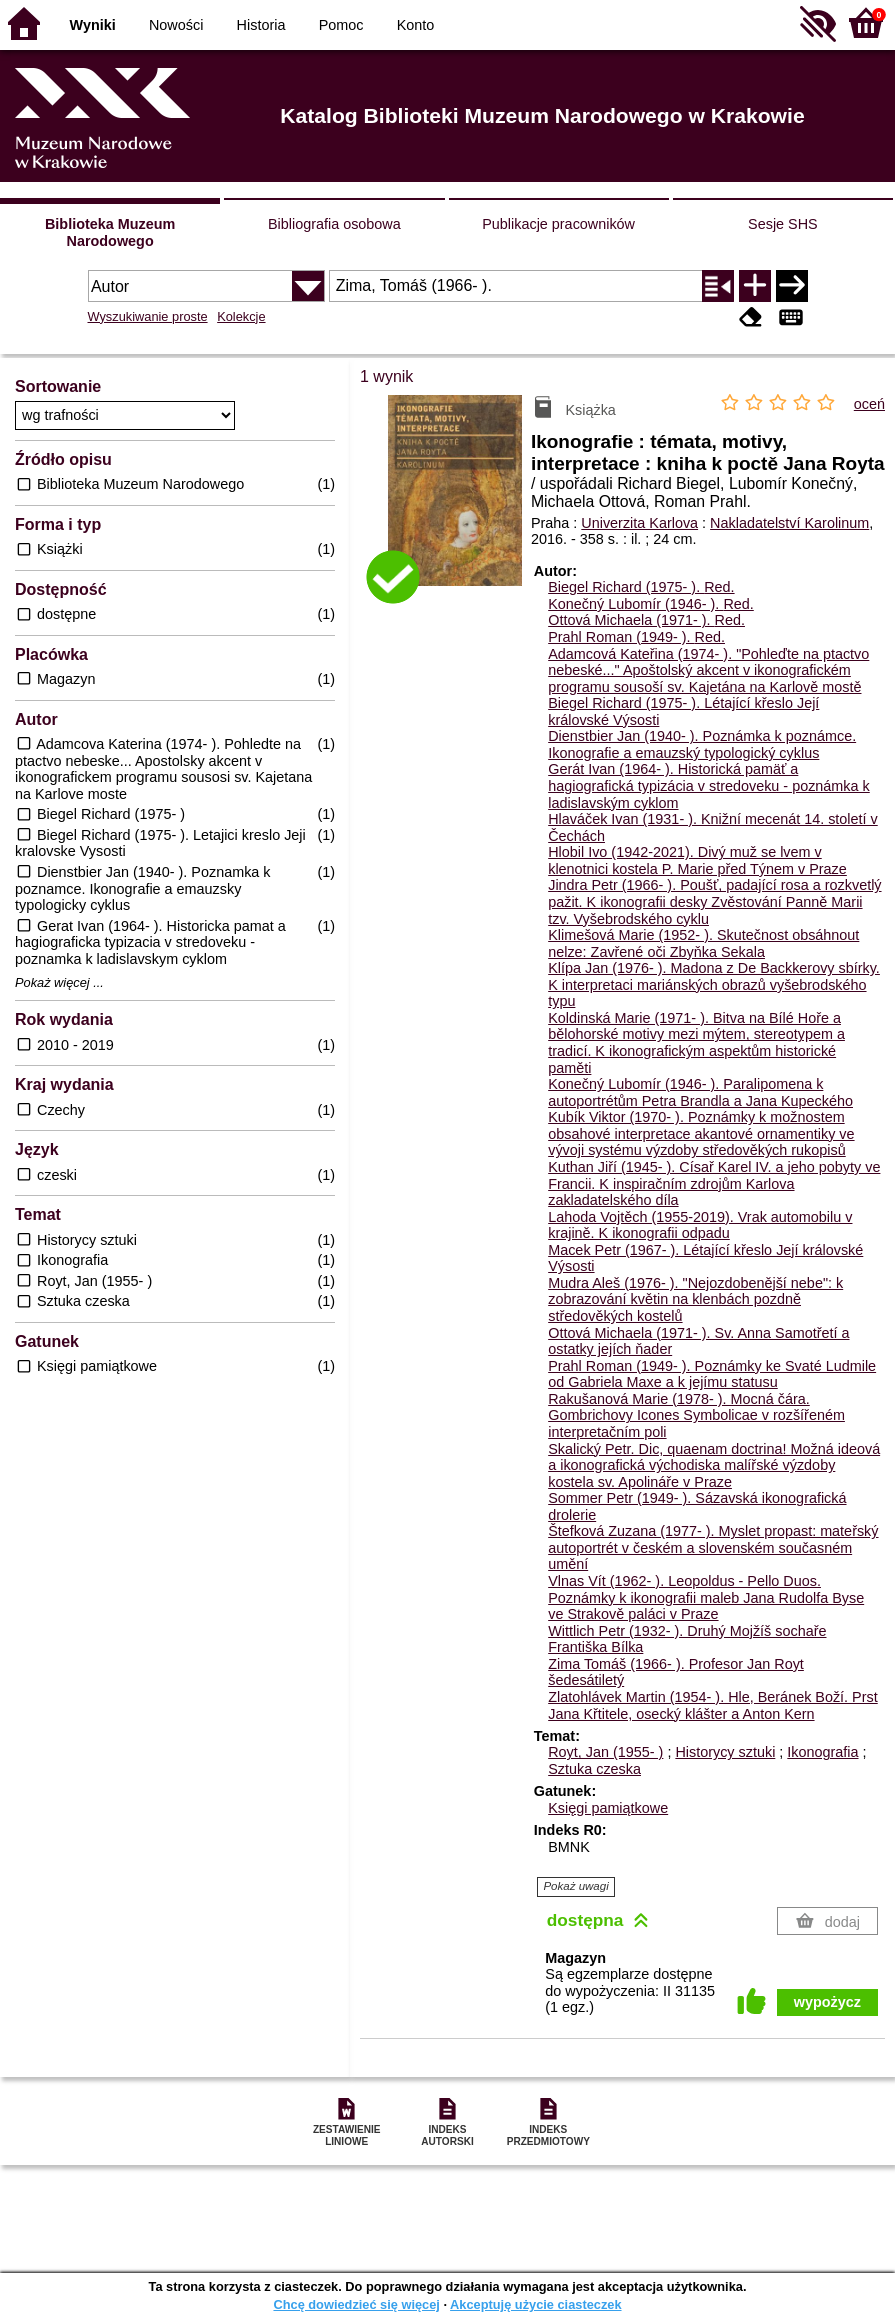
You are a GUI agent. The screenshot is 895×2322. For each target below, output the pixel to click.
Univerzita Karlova (639, 523)
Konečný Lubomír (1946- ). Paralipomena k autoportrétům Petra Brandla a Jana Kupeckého (700, 1092)
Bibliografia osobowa (334, 224)
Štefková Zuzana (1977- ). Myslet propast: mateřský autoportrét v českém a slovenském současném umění (713, 1547)
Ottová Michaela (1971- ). (646, 620)
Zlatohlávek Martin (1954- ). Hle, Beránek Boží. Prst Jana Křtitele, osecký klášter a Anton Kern (713, 1705)
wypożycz (827, 2002)
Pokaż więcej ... (59, 983)
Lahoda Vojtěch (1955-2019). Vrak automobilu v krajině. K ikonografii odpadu (700, 1225)
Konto (416, 25)
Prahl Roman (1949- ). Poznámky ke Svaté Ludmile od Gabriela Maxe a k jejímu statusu (712, 1374)
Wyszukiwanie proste (148, 316)
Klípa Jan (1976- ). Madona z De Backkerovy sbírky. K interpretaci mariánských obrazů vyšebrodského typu (714, 984)
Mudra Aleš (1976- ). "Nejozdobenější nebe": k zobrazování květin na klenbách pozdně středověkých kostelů (695, 1299)
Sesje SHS (783, 224)
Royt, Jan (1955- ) (605, 1752)
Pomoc (341, 25)
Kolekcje (241, 316)
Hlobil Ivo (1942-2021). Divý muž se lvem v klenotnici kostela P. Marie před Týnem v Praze (697, 860)
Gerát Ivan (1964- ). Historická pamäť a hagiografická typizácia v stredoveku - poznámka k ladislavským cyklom (709, 785)
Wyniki (93, 25)
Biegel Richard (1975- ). (641, 587)
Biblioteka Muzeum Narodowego (110, 232)
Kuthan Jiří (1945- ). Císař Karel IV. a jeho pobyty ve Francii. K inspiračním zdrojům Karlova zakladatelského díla (714, 1183)
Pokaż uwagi (575, 1886)
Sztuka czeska (594, 1769)
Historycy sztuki (725, 1752)
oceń (869, 404)
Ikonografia (822, 1752)
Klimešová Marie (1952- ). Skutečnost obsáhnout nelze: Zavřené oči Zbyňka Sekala (703, 943)
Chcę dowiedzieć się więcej (356, 2304)
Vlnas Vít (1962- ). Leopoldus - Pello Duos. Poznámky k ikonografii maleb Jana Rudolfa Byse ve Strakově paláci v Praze (706, 1597)
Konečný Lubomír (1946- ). (651, 604)
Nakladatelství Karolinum (789, 523)
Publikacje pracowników (558, 224)
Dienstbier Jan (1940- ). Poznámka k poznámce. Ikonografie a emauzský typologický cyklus (702, 744)
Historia (261, 25)
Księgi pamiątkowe (608, 1808)
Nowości (176, 25)
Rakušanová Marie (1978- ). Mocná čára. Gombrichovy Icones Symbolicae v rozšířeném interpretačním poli (696, 1415)
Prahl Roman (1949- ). (636, 637)
